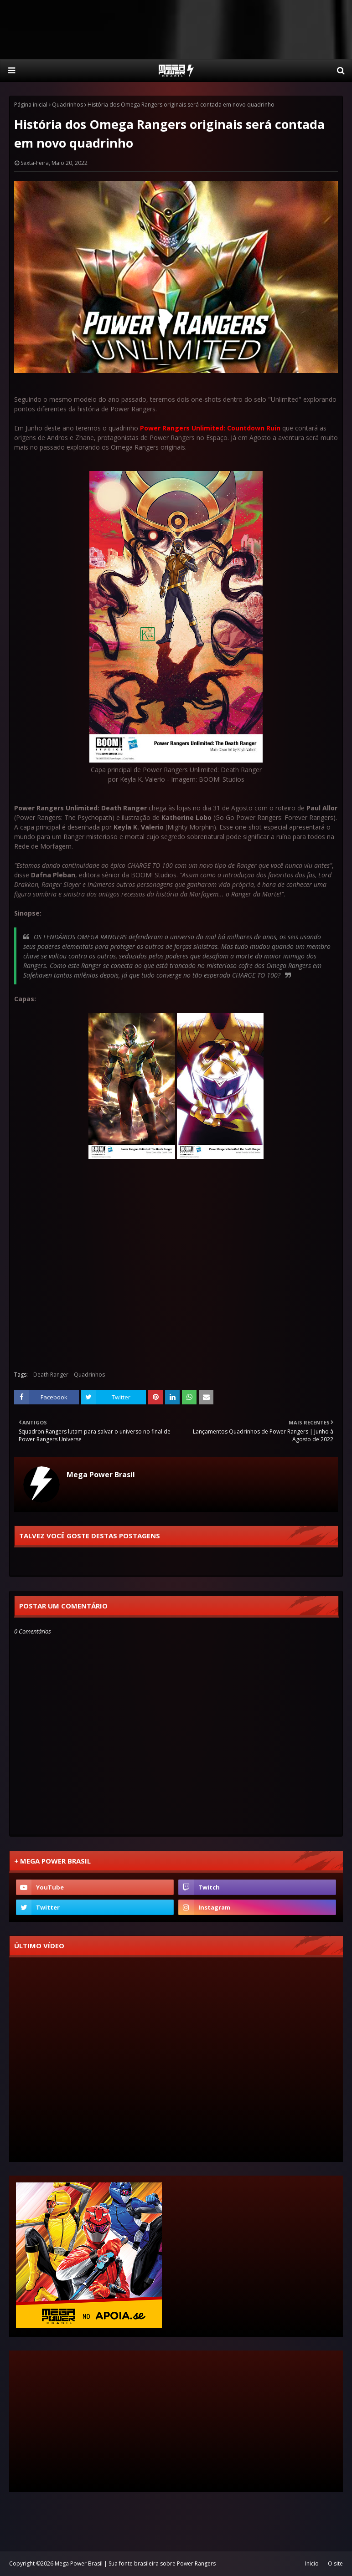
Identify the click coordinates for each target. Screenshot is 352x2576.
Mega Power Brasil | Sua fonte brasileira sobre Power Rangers (135, 2563)
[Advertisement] (176, 29)
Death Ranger (50, 1374)
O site (335, 2563)
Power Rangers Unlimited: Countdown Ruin (210, 428)
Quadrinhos (67, 104)
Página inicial (30, 104)
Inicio (312, 2563)
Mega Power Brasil (101, 1475)
